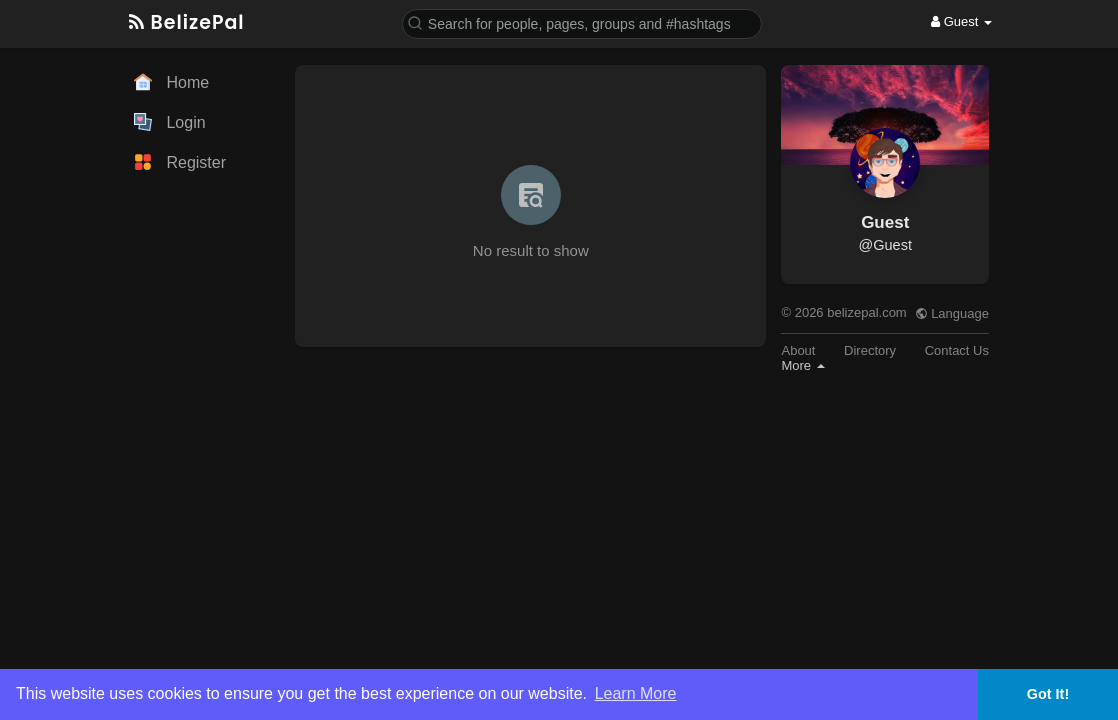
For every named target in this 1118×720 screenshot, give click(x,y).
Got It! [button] (1048, 694)
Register (180, 162)
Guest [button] (961, 21)
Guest (885, 222)
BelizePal (187, 22)
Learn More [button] (636, 693)
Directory (870, 350)
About (798, 350)
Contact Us (957, 350)
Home (171, 82)
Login (170, 122)
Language (952, 313)
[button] (582, 22)
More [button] (802, 365)
